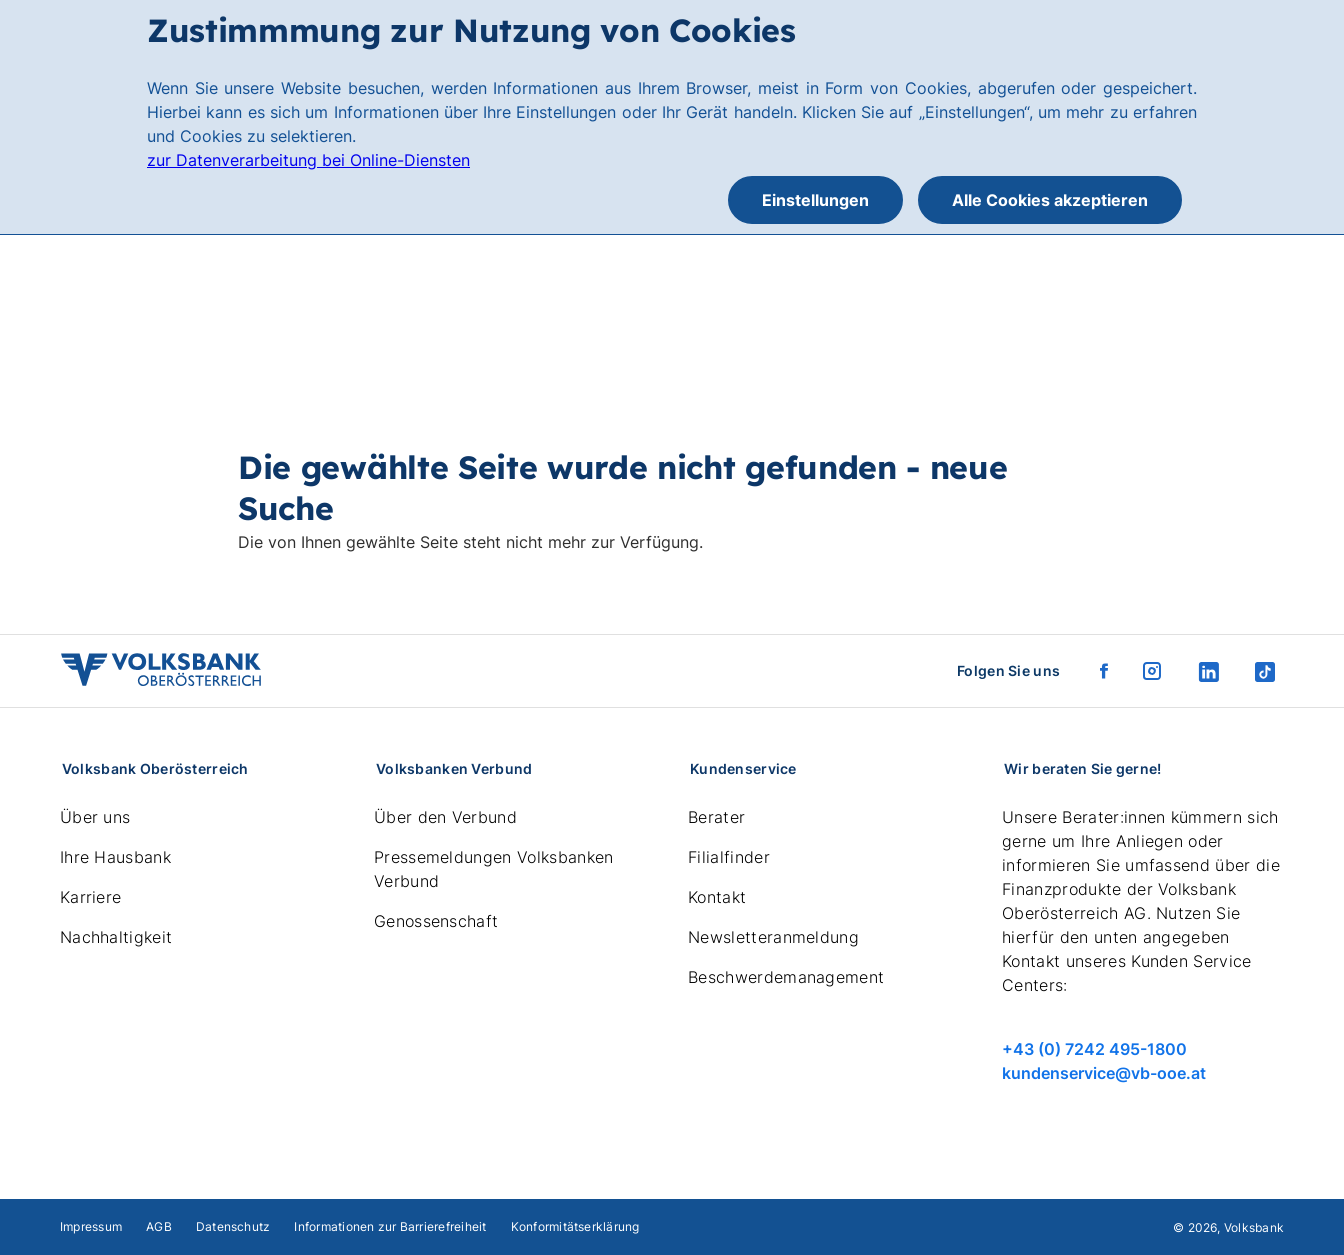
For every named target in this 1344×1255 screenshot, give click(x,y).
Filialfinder (729, 857)
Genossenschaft (436, 921)
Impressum (91, 1226)
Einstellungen (815, 200)
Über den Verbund (445, 817)
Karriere (91, 897)
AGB (159, 1226)
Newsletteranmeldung (773, 937)
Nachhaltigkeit (116, 937)
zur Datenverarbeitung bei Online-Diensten (308, 160)
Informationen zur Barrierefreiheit (390, 1226)
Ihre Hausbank (115, 857)
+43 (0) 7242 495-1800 (1094, 1049)
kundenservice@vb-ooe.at (1104, 1073)
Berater (716, 817)
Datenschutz (233, 1226)
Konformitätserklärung (575, 1226)
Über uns (95, 817)
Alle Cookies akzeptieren (1050, 200)
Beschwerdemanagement (786, 977)
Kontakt (717, 897)
